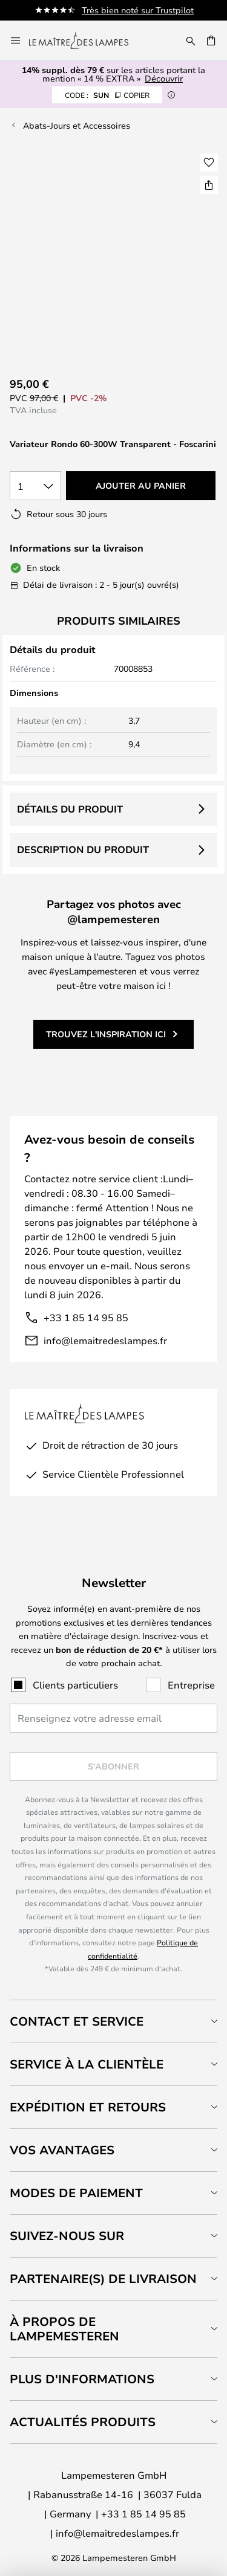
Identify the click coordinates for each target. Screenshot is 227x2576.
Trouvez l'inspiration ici (106, 1034)
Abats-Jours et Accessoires (76, 125)
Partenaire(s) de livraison (103, 2278)
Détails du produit (70, 809)
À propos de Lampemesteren (64, 2328)
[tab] (113, 2021)
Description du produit (83, 849)
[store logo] (86, 40)
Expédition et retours (88, 2107)
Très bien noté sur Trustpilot (138, 10)
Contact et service (76, 2021)
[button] (209, 162)
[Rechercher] (190, 40)
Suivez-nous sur (67, 2235)
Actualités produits (83, 2421)
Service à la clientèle (86, 2064)
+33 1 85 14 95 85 (86, 1317)
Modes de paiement (76, 2193)
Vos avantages (62, 2150)
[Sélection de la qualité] (35, 485)
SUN (107, 95)
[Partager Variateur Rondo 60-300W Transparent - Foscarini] (209, 185)
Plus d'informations (82, 2379)
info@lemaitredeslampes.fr (105, 1340)
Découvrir (164, 78)
